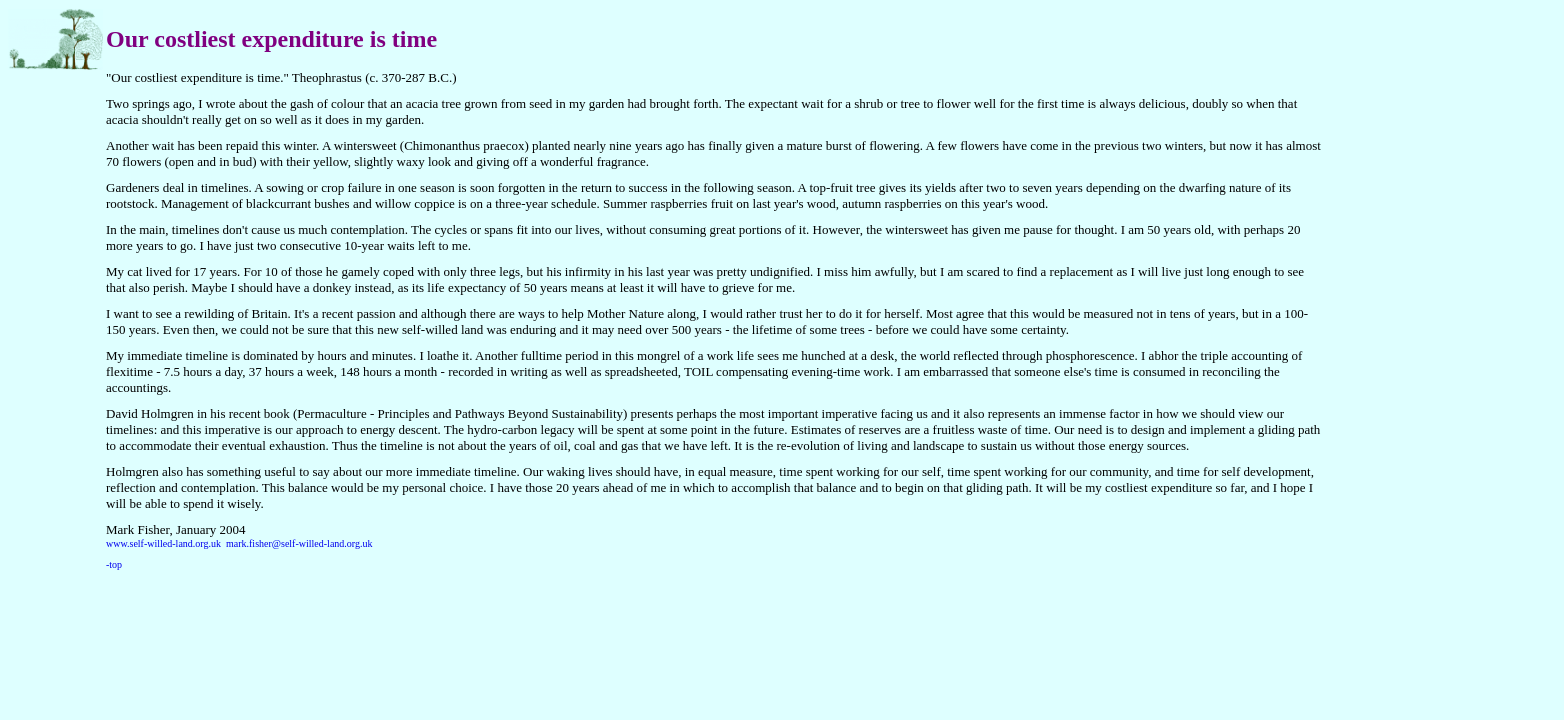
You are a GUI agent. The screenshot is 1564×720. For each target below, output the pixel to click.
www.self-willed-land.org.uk (163, 543)
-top (114, 564)
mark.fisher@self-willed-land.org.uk (299, 543)
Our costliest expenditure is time (271, 39)
